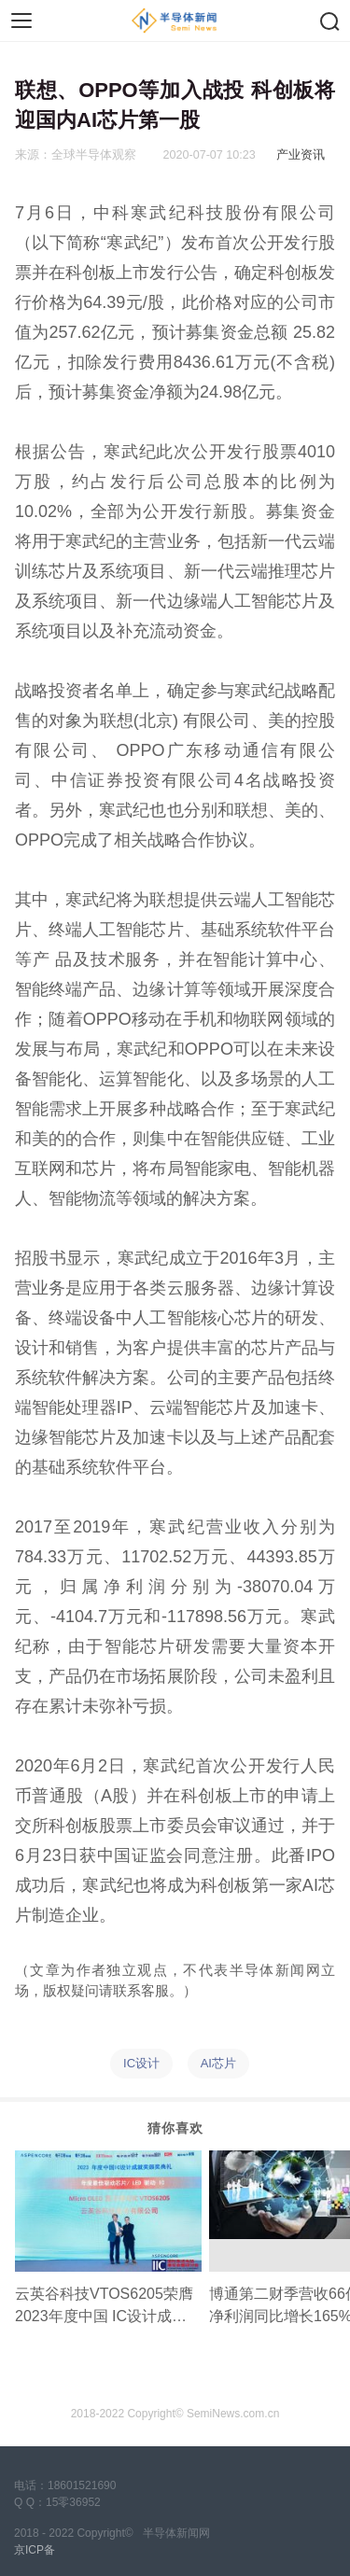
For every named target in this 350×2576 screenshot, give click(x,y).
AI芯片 (218, 2063)
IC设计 (141, 2063)
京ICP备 (34, 2549)
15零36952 (73, 2502)
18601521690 (82, 2485)
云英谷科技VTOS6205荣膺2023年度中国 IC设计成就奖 (104, 2307)
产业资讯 (300, 154)
